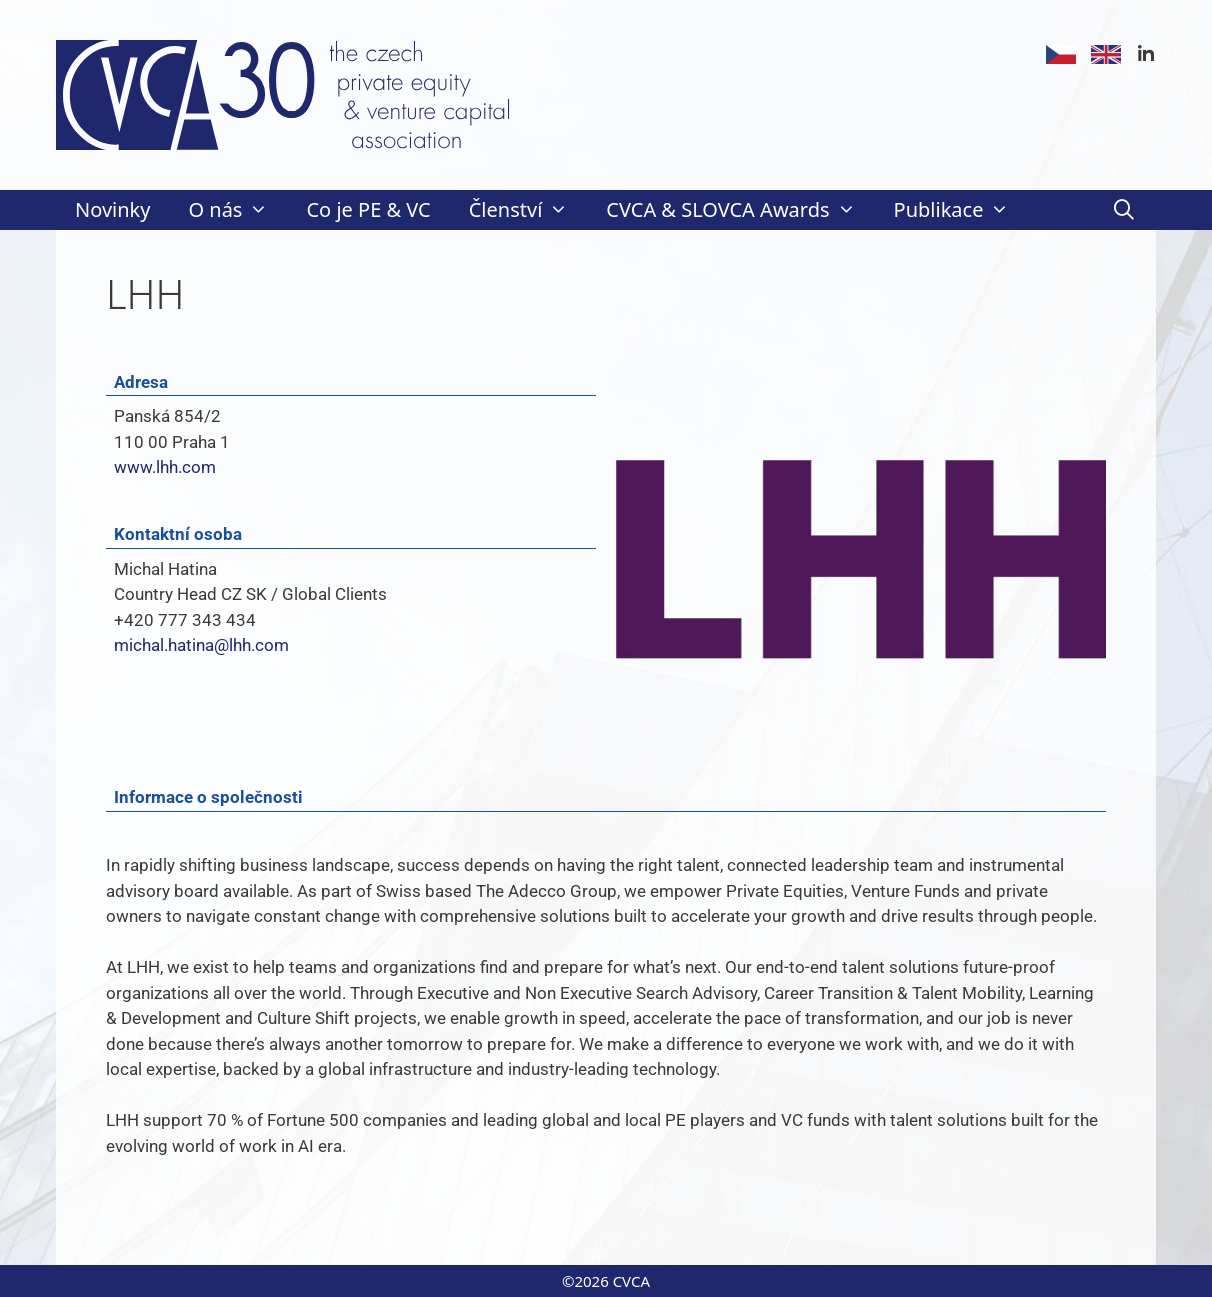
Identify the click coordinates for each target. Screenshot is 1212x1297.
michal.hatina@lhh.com (201, 645)
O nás (237, 210)
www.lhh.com (165, 467)
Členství (528, 210)
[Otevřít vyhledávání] (1124, 210)
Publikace (961, 210)
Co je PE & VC (368, 209)
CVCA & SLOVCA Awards (740, 210)
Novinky (112, 209)
